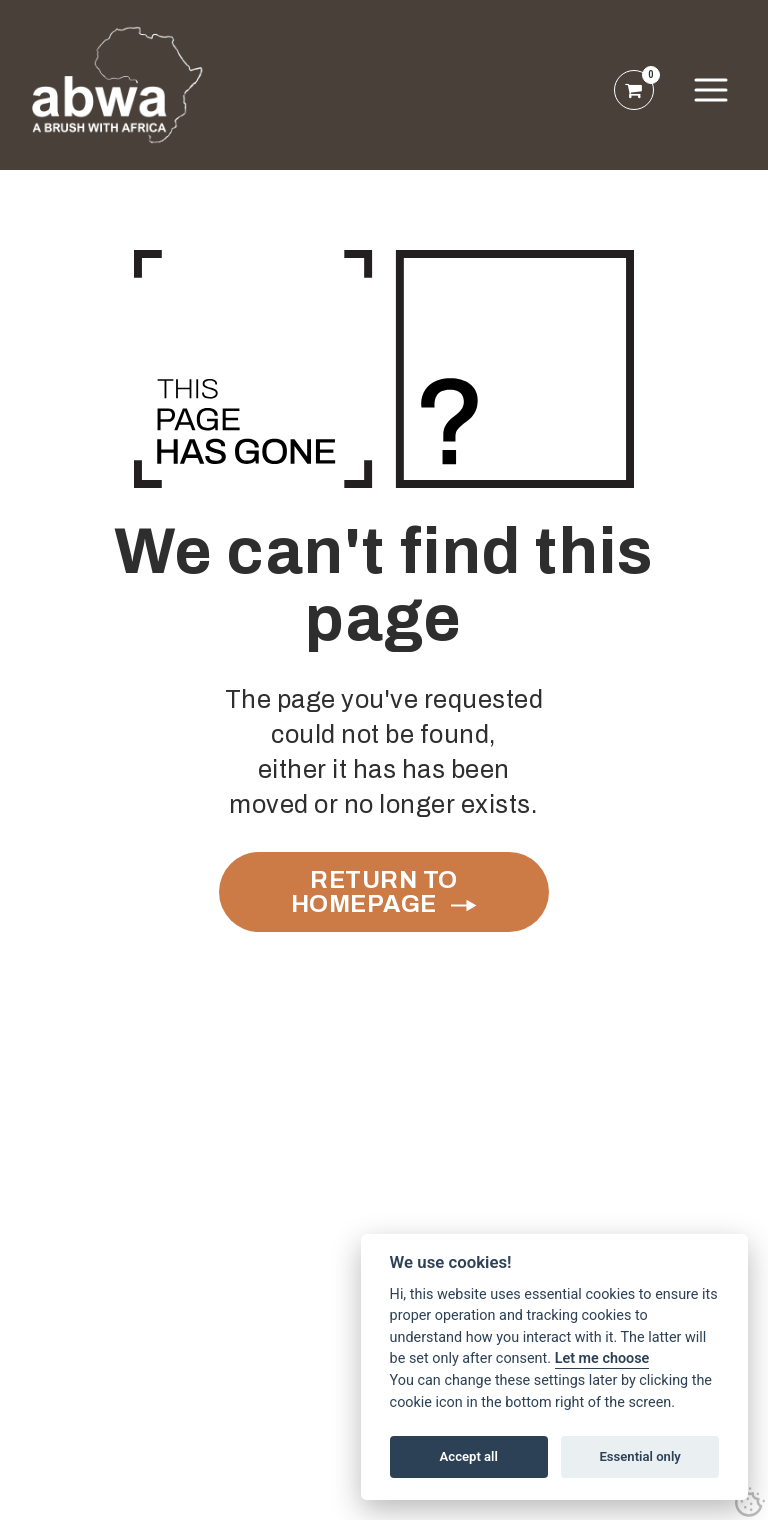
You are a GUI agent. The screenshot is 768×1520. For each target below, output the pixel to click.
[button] (711, 90)
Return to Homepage (374, 892)
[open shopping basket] (634, 90)
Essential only (639, 1456)
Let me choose (602, 1358)
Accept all (469, 1456)
